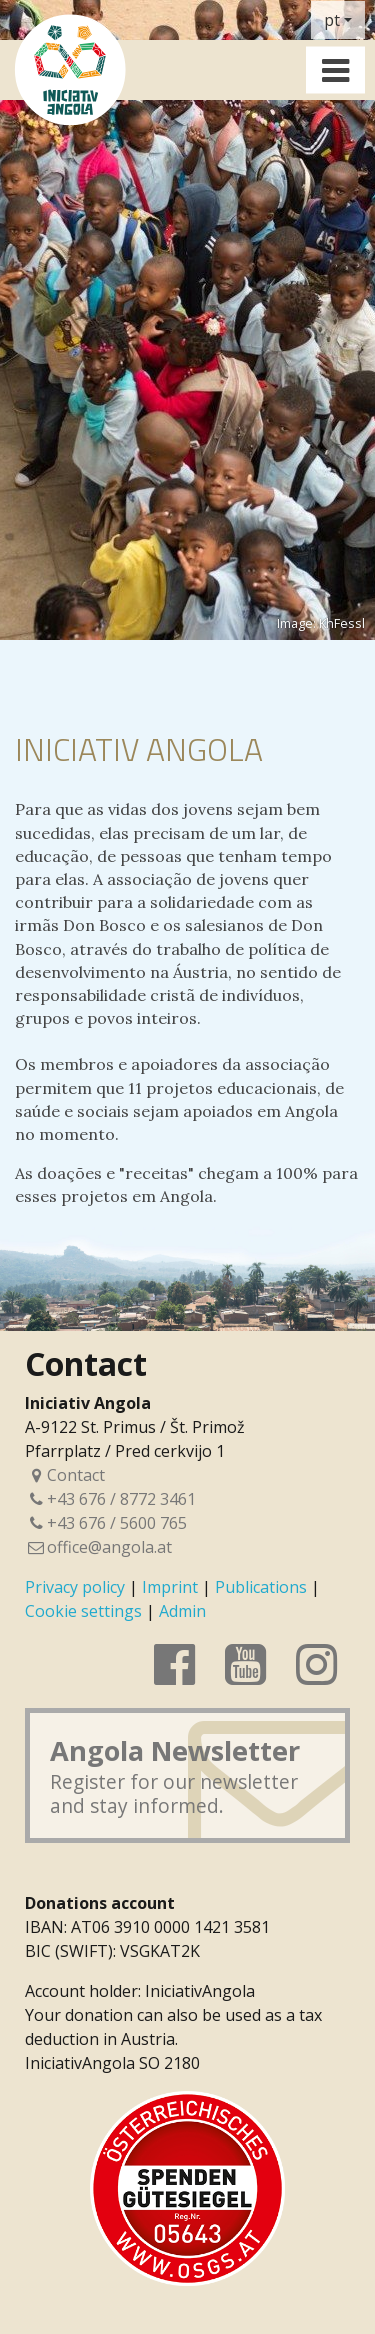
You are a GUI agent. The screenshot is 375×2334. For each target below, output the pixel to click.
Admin (182, 1611)
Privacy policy (75, 1587)
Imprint (170, 1587)
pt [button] (332, 20)
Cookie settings (83, 1611)
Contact (65, 1475)
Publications (261, 1587)
